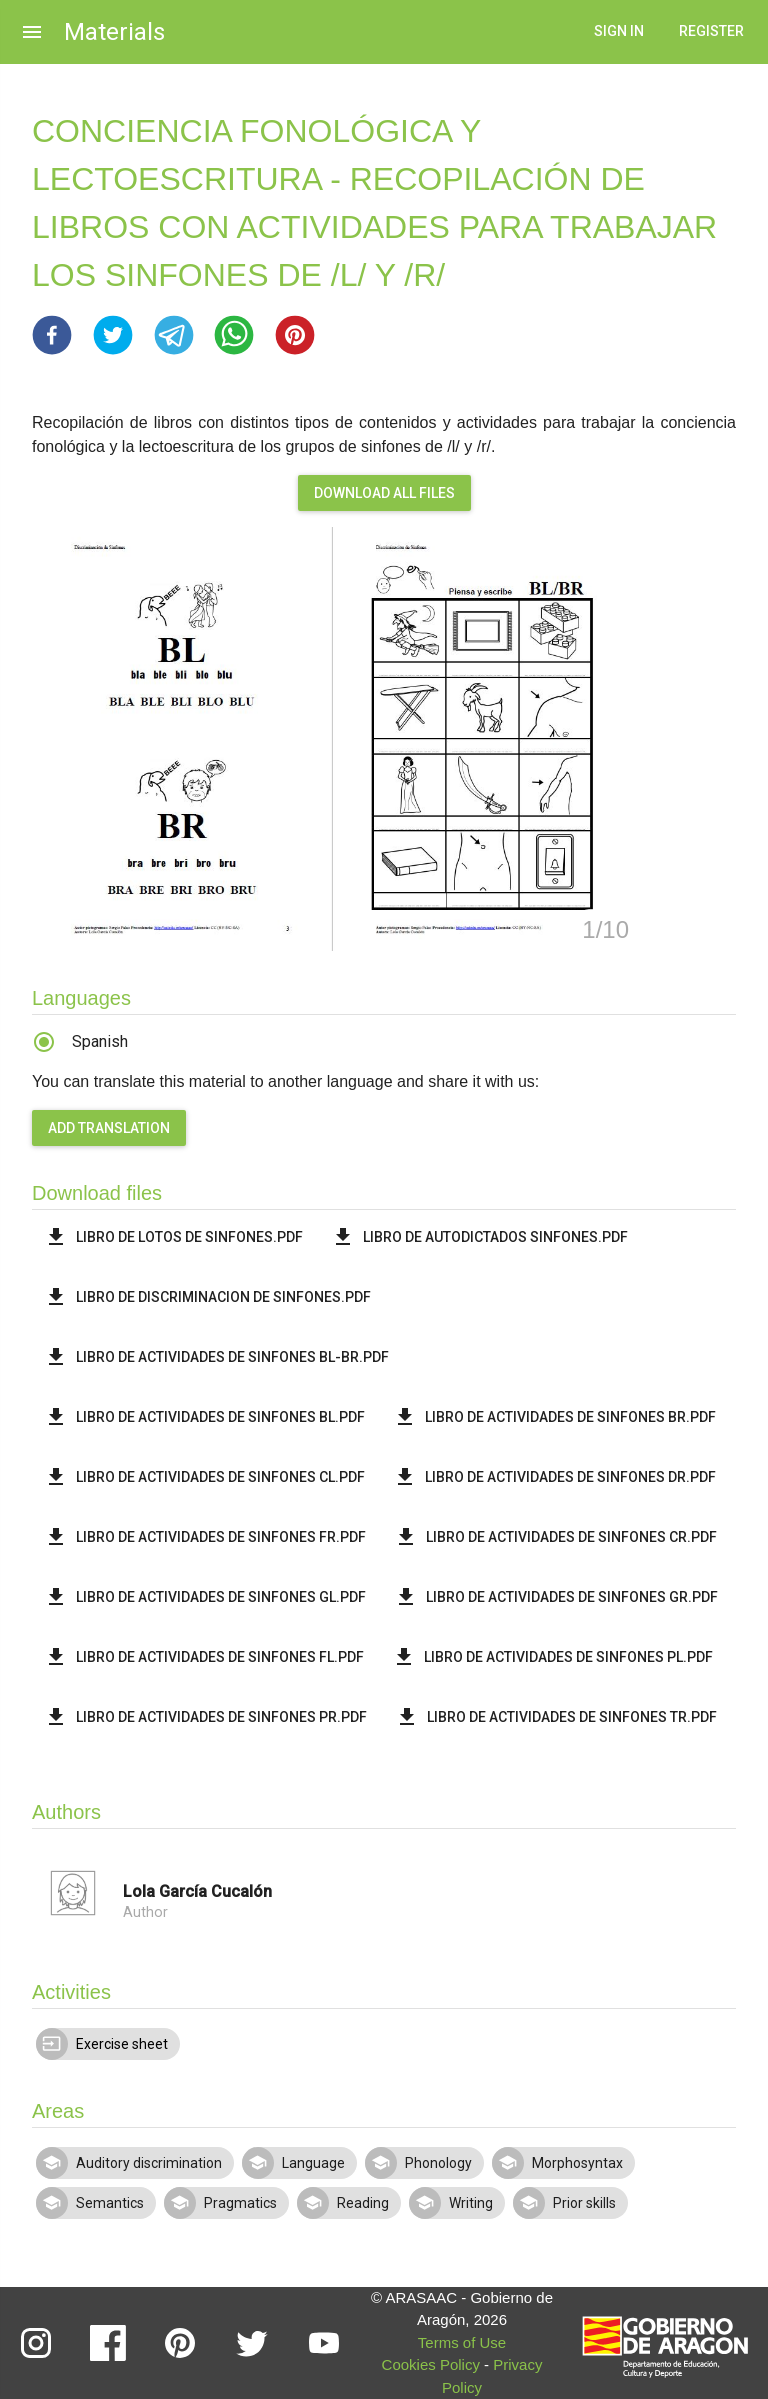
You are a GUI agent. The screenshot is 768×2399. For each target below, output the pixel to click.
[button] (52, 335)
